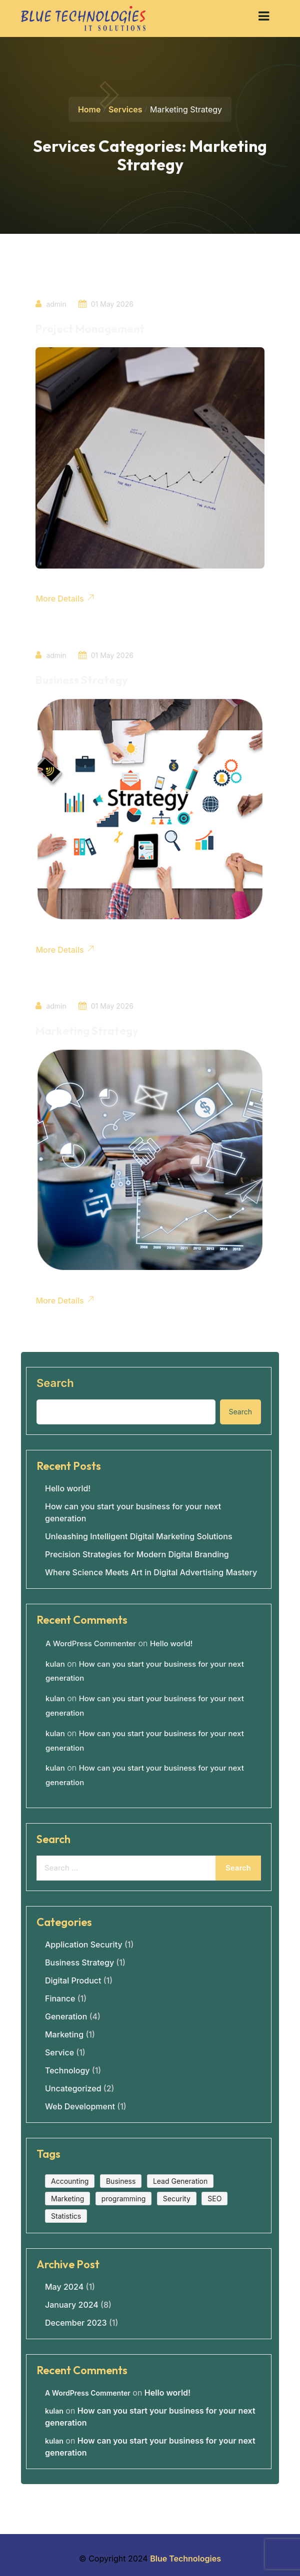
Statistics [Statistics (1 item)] (66, 2214)
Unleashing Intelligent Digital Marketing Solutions (138, 1534)
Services (125, 109)
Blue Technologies (185, 2557)
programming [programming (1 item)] (124, 2196)
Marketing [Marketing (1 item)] (67, 2196)
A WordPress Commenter (91, 1641)
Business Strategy (82, 679)
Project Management (90, 329)
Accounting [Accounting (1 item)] (69, 2179)
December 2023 (76, 2321)
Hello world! (67, 1486)
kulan (55, 1662)
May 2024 (64, 2285)
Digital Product (73, 1978)
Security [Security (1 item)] (176, 2196)
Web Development (80, 2104)
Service (59, 2050)
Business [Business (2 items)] (121, 2179)
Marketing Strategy (87, 1030)
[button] (263, 16)
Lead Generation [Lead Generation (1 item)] (180, 2179)
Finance (60, 1996)
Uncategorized (73, 2086)
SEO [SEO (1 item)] (215, 2196)
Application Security (83, 1942)
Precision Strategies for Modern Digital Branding (137, 1552)
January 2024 (71, 2303)
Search (55, 1380)
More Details (65, 598)
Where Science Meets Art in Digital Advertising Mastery (151, 1570)
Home (89, 109)
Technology (67, 2068)
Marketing (64, 2032)
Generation (66, 2014)
